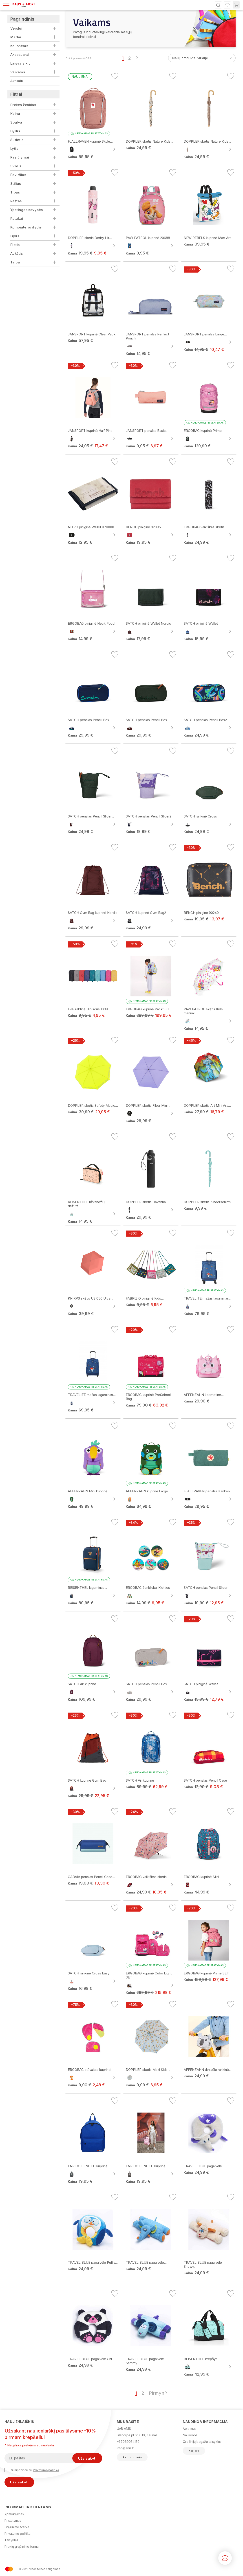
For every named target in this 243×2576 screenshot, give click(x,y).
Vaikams (17, 72)
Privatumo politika (46, 2470)
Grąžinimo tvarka (16, 2527)
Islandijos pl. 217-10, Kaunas (137, 2435)
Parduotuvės (132, 2457)
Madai (15, 37)
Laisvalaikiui (21, 63)
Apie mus (189, 2428)
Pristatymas (12, 2520)
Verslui (16, 28)
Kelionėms (19, 46)
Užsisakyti (19, 2482)
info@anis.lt (125, 2448)
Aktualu (16, 81)
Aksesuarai (19, 54)
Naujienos (190, 2435)
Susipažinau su (31, 2470)
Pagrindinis (22, 19)
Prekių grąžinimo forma (21, 2546)
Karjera (194, 2450)
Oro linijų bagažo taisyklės (202, 2441)
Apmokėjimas (14, 2514)
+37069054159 (128, 2441)
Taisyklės (11, 2540)
